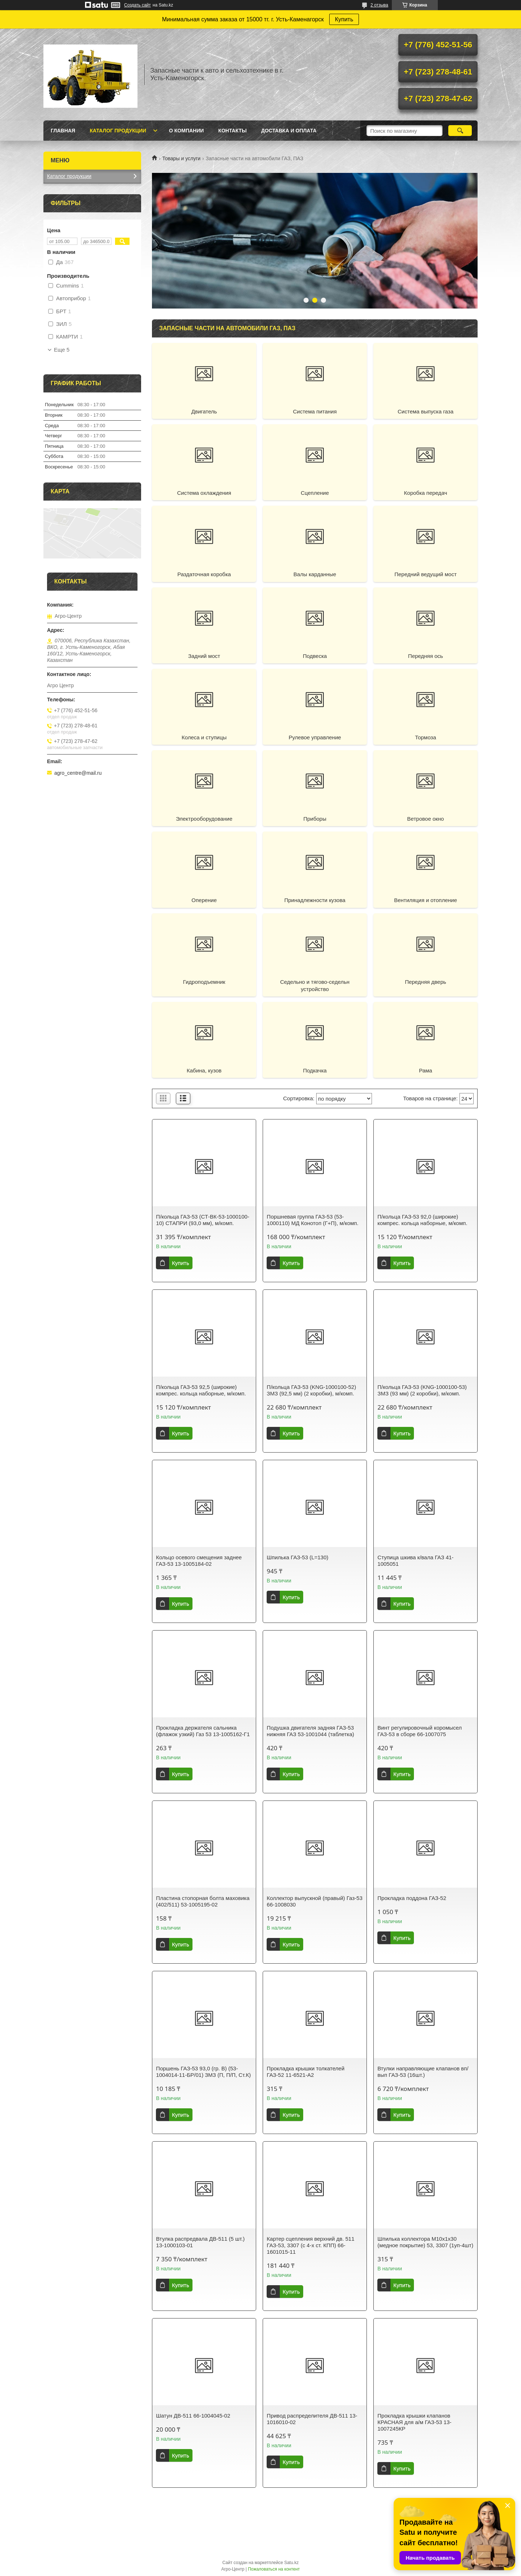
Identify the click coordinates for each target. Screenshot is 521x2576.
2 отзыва (379, 5)
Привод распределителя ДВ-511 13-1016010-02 (312, 2419)
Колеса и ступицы (204, 737)
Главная (63, 130)
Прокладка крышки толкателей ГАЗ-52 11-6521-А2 (305, 2071)
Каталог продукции (118, 130)
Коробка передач (425, 493)
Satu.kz (291, 2562)
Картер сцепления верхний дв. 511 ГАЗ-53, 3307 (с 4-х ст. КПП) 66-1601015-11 (310, 2245)
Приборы (314, 819)
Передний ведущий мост (425, 574)
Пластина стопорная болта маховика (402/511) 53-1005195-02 (202, 1901)
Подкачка (315, 1070)
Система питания (315, 411)
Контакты (232, 130)
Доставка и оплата (289, 130)
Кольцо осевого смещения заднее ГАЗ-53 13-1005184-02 (199, 1560)
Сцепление (315, 493)
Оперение (204, 900)
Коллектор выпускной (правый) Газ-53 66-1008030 (314, 1901)
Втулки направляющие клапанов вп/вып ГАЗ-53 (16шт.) (422, 2071)
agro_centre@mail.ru (78, 773)
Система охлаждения (204, 493)
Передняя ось (425, 656)
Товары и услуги (181, 158)
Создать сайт (137, 5)
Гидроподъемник (204, 982)
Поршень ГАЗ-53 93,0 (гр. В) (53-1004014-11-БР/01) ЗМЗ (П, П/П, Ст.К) (203, 2071)
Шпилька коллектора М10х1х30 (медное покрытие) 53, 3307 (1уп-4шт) (425, 2242)
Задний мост (204, 656)
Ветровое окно (425, 819)
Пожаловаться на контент (274, 2569)
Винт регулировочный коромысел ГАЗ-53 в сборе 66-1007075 (419, 1731)
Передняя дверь (425, 982)
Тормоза (425, 737)
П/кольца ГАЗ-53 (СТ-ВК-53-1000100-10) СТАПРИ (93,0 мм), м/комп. (202, 1219)
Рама (425, 1070)
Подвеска (315, 656)
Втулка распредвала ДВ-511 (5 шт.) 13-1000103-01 (200, 2242)
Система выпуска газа (425, 411)
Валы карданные (314, 574)
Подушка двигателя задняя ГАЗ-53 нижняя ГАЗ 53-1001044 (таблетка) (310, 1731)
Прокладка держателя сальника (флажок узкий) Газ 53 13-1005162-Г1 (203, 1731)
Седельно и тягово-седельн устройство (315, 985)
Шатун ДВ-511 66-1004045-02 (193, 2416)
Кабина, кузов (204, 1070)
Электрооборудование (204, 819)
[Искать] (460, 130)
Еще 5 (61, 350)
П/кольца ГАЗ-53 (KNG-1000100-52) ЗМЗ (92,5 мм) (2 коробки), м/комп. (311, 1390)
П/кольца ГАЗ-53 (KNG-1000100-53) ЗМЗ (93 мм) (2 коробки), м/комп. (422, 1390)
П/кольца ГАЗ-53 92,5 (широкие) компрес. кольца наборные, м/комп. (201, 1390)
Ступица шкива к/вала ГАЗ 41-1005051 (415, 1560)
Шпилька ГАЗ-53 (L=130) (297, 1557)
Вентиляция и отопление (425, 900)
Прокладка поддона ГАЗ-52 (411, 1898)
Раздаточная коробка (204, 574)
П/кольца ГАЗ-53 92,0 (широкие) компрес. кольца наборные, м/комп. (422, 1219)
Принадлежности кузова (315, 900)
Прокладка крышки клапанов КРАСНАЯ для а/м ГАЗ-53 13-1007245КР (414, 2422)
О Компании (186, 130)
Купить (344, 19)
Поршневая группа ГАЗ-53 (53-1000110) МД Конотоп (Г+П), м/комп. (312, 1219)
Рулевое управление (315, 737)
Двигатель (204, 411)
